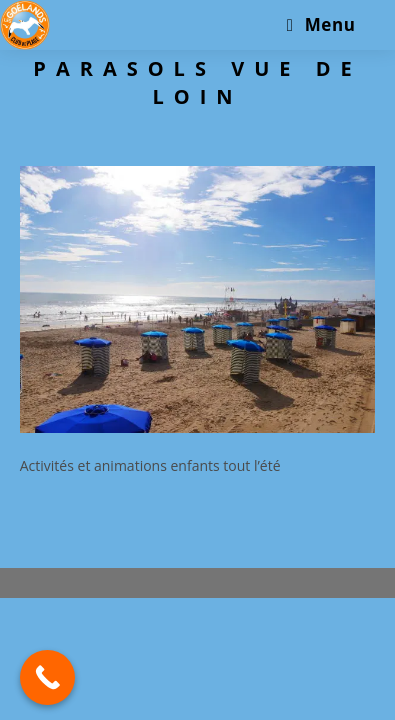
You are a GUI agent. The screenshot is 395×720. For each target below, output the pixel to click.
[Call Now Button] (47, 677)
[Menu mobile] (321, 24)
